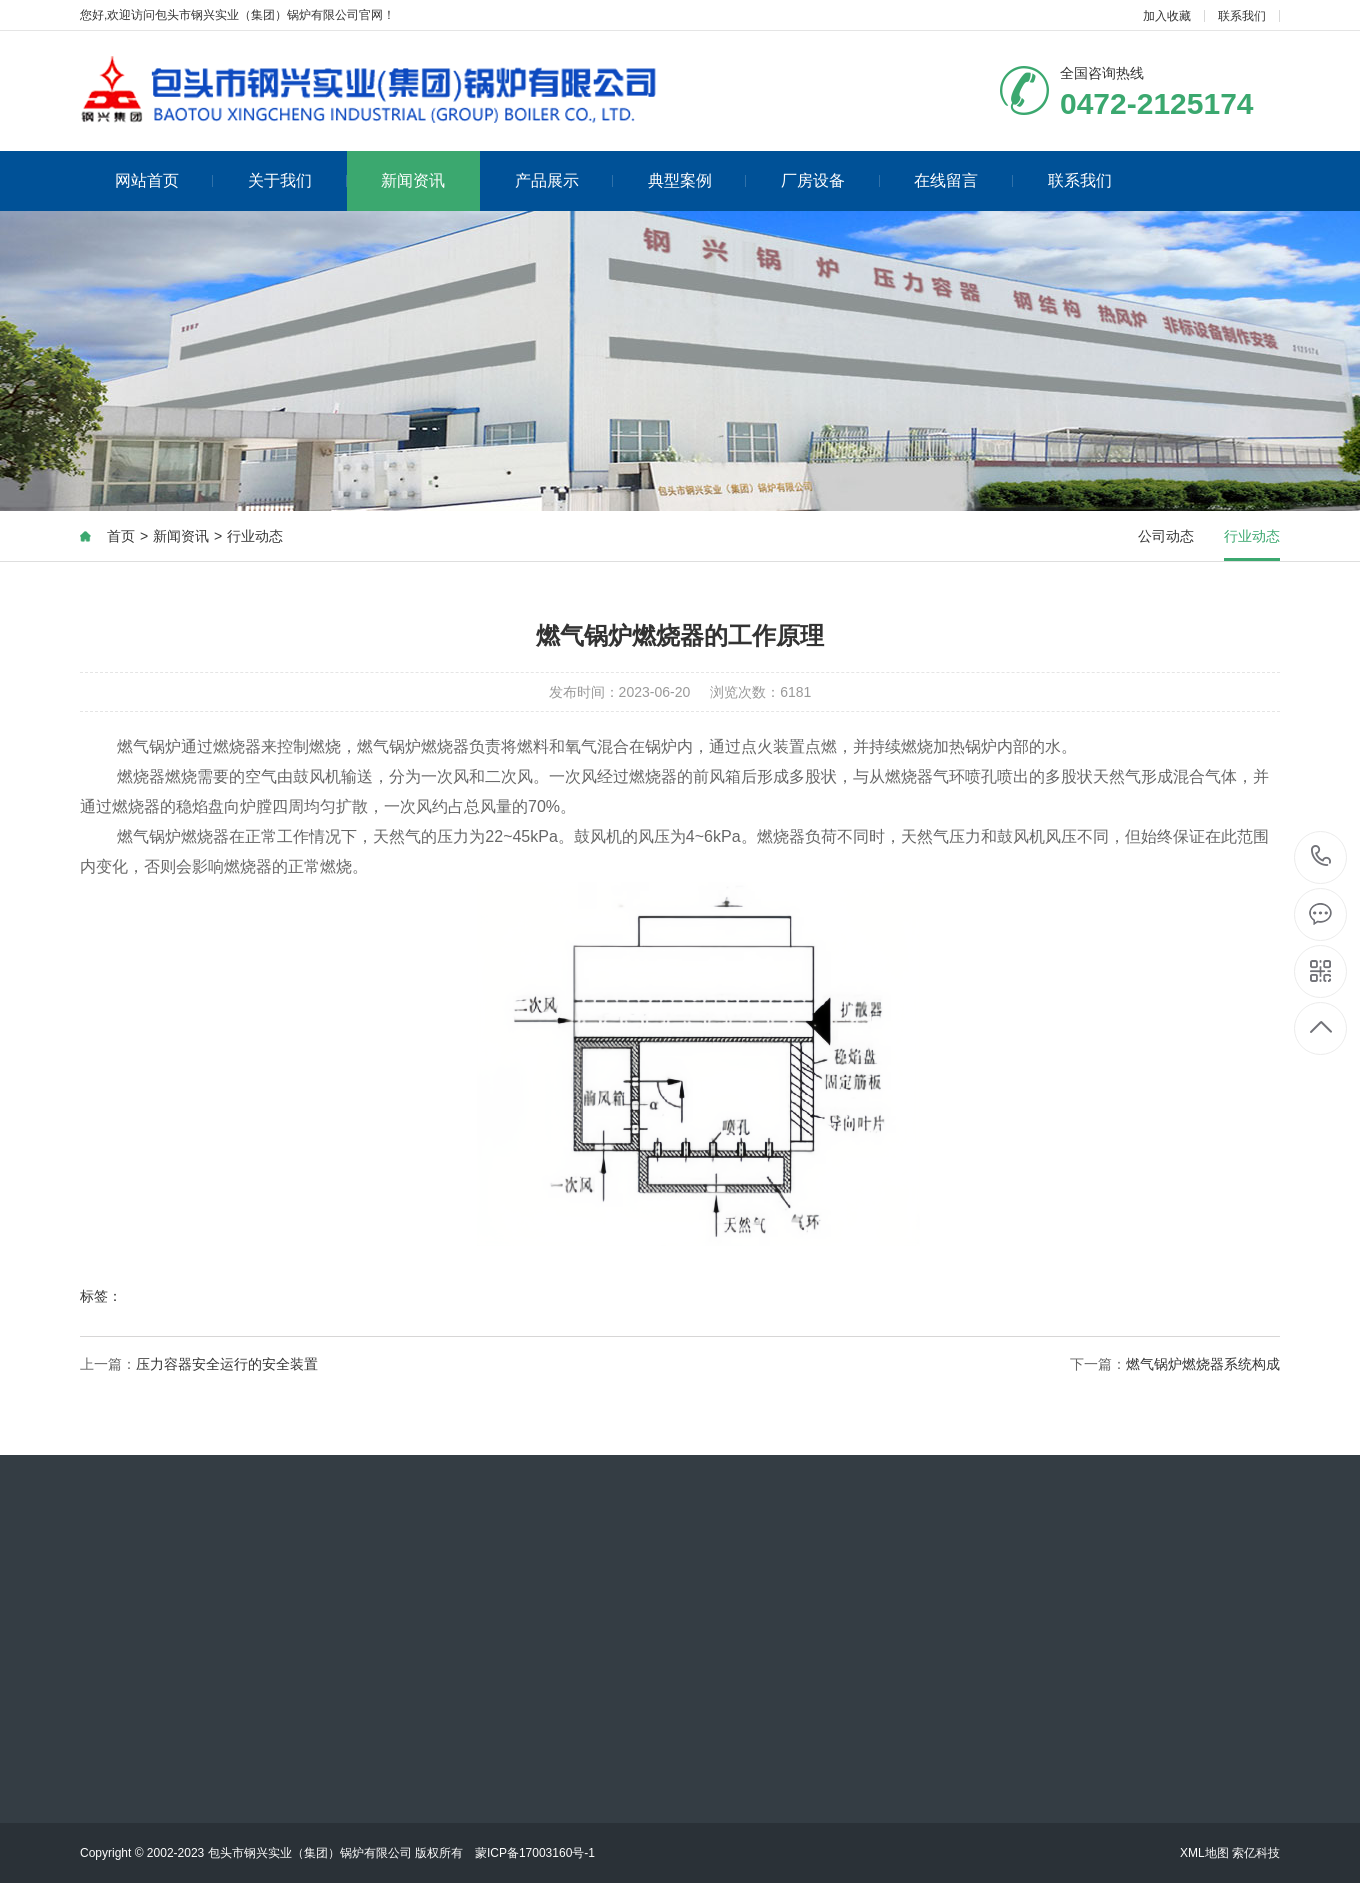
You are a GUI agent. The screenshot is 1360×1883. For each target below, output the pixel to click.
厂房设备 (830, 180)
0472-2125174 (1321, 857)
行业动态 (255, 536)
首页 (121, 536)
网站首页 (164, 180)
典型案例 (697, 180)
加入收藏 (1167, 16)
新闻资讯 (413, 180)
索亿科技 (1256, 1853)
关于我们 (297, 180)
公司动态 (1166, 536)
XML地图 (1204, 1853)
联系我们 (1242, 16)
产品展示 (564, 180)
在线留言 (963, 180)
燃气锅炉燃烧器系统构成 (1203, 1364)
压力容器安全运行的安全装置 (227, 1364)
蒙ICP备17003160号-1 (535, 1853)
